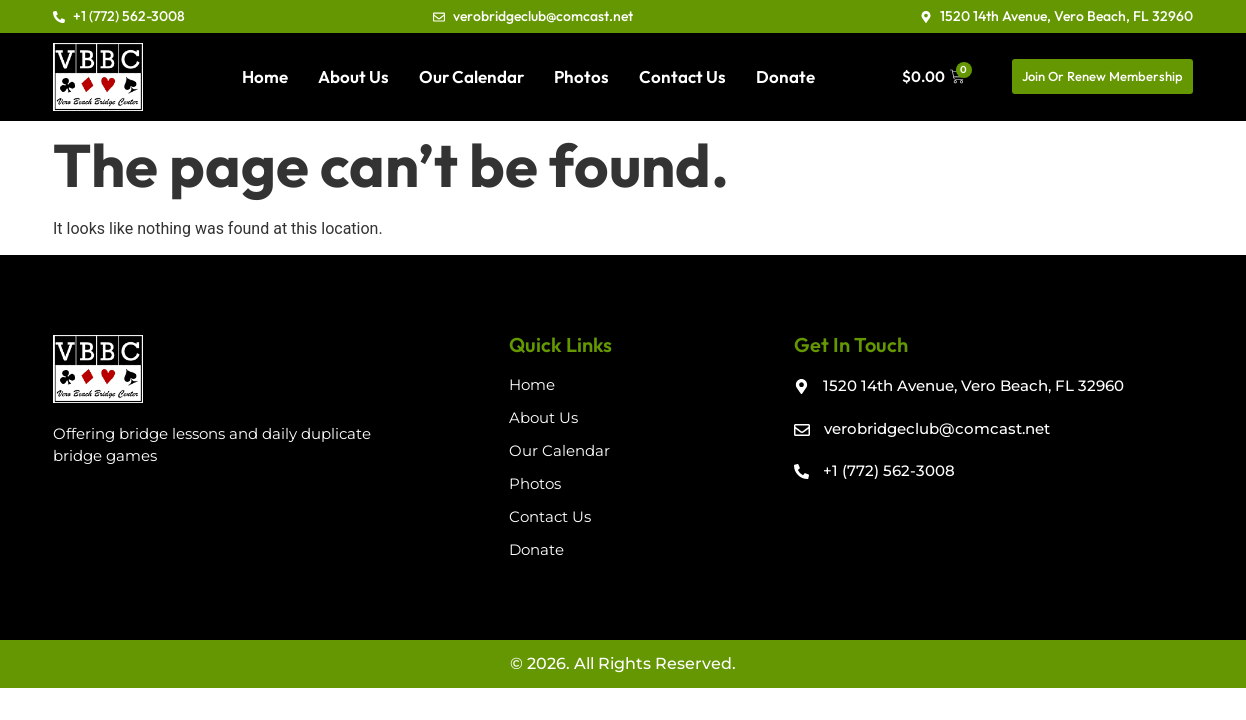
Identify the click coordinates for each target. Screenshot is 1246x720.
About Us (353, 76)
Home (265, 76)
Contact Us (682, 76)
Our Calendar (471, 76)
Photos (581, 76)
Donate (785, 76)
